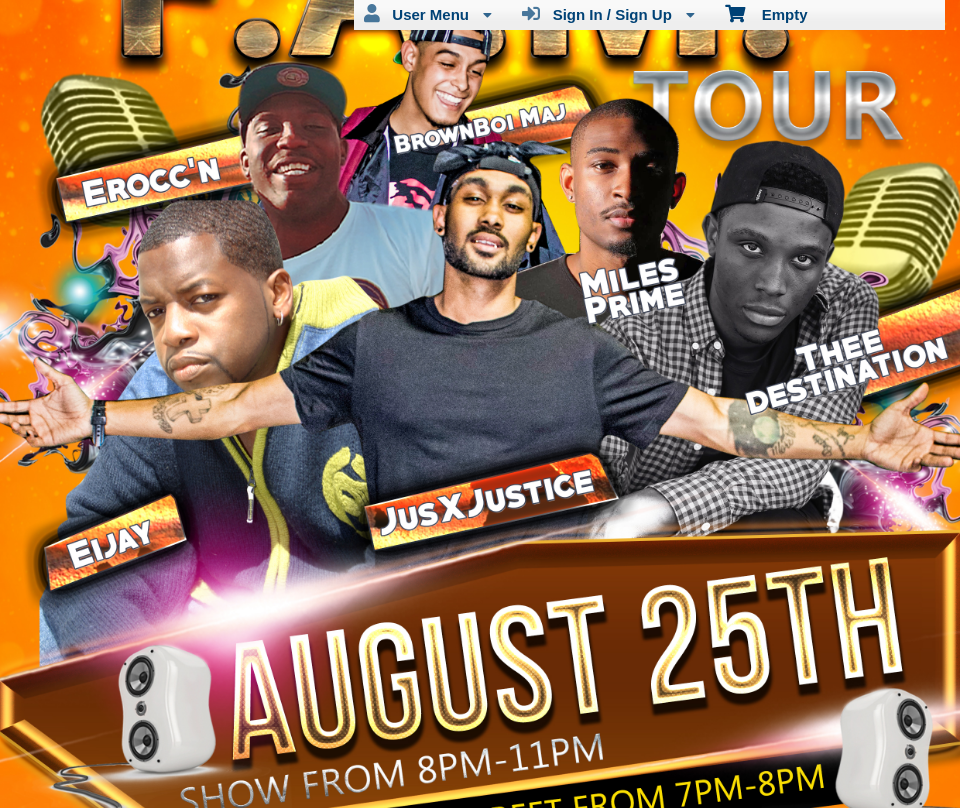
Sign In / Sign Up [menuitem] (608, 14)
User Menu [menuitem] (428, 14)
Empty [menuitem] (766, 13)
